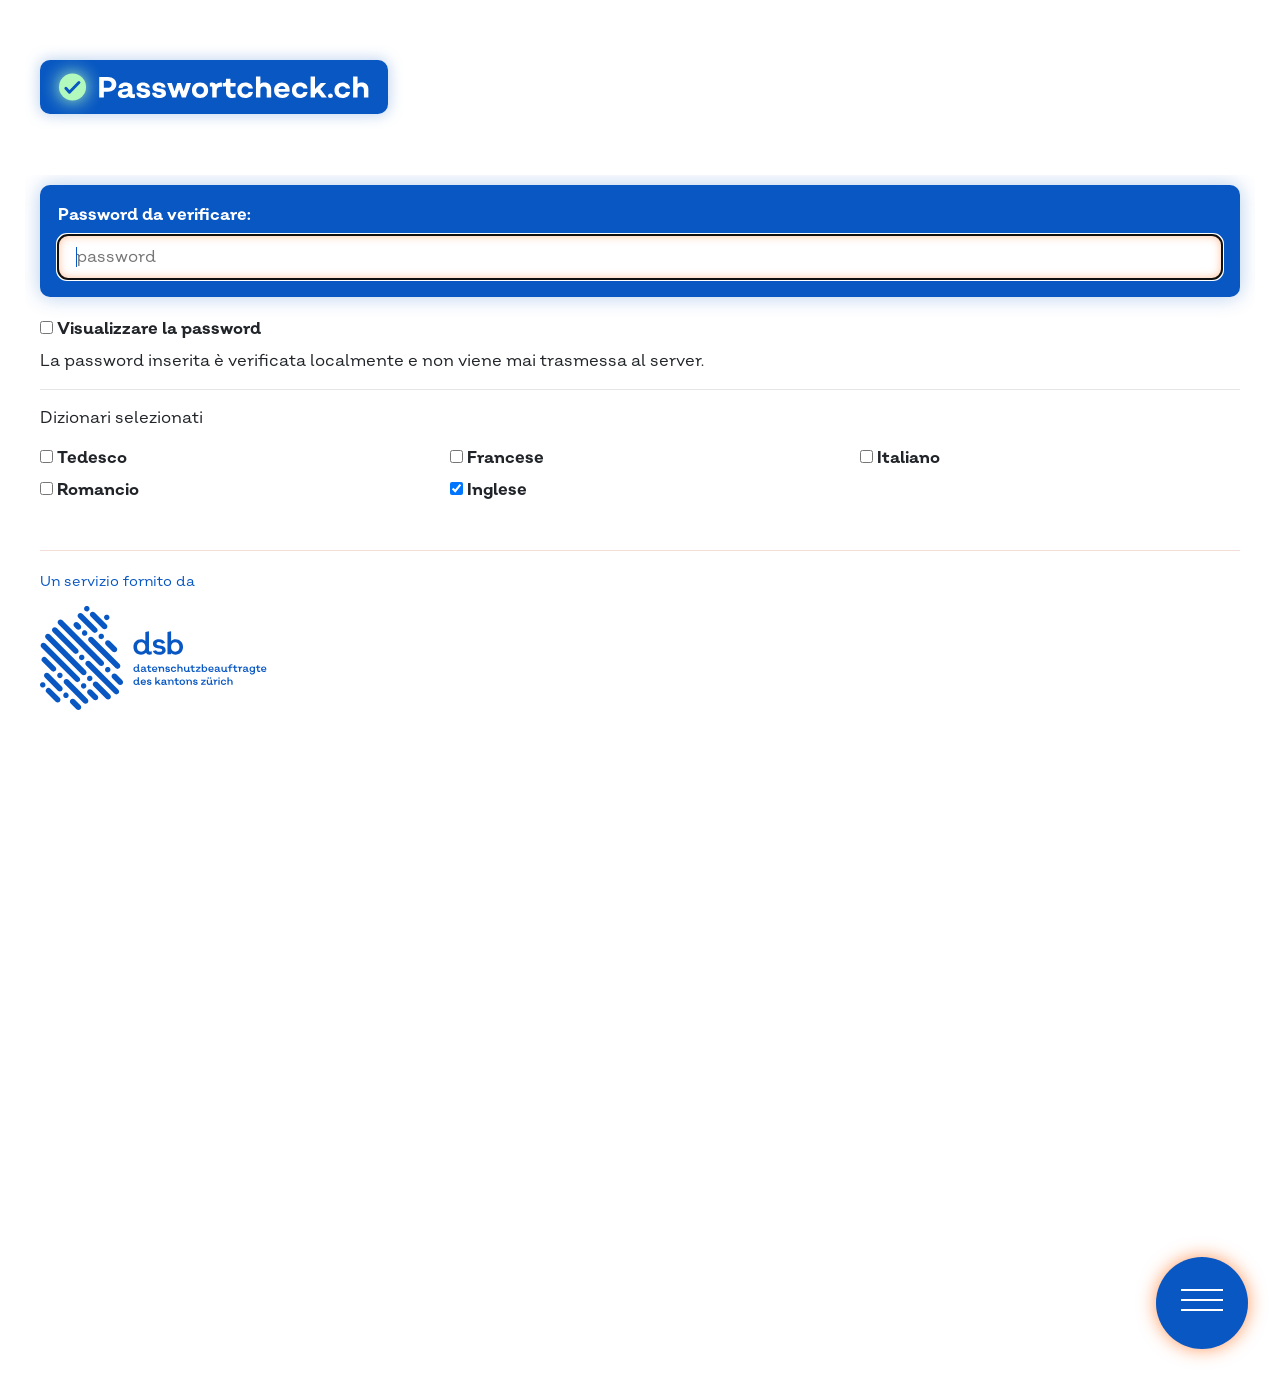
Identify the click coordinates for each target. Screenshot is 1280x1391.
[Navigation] (1202, 1303)
